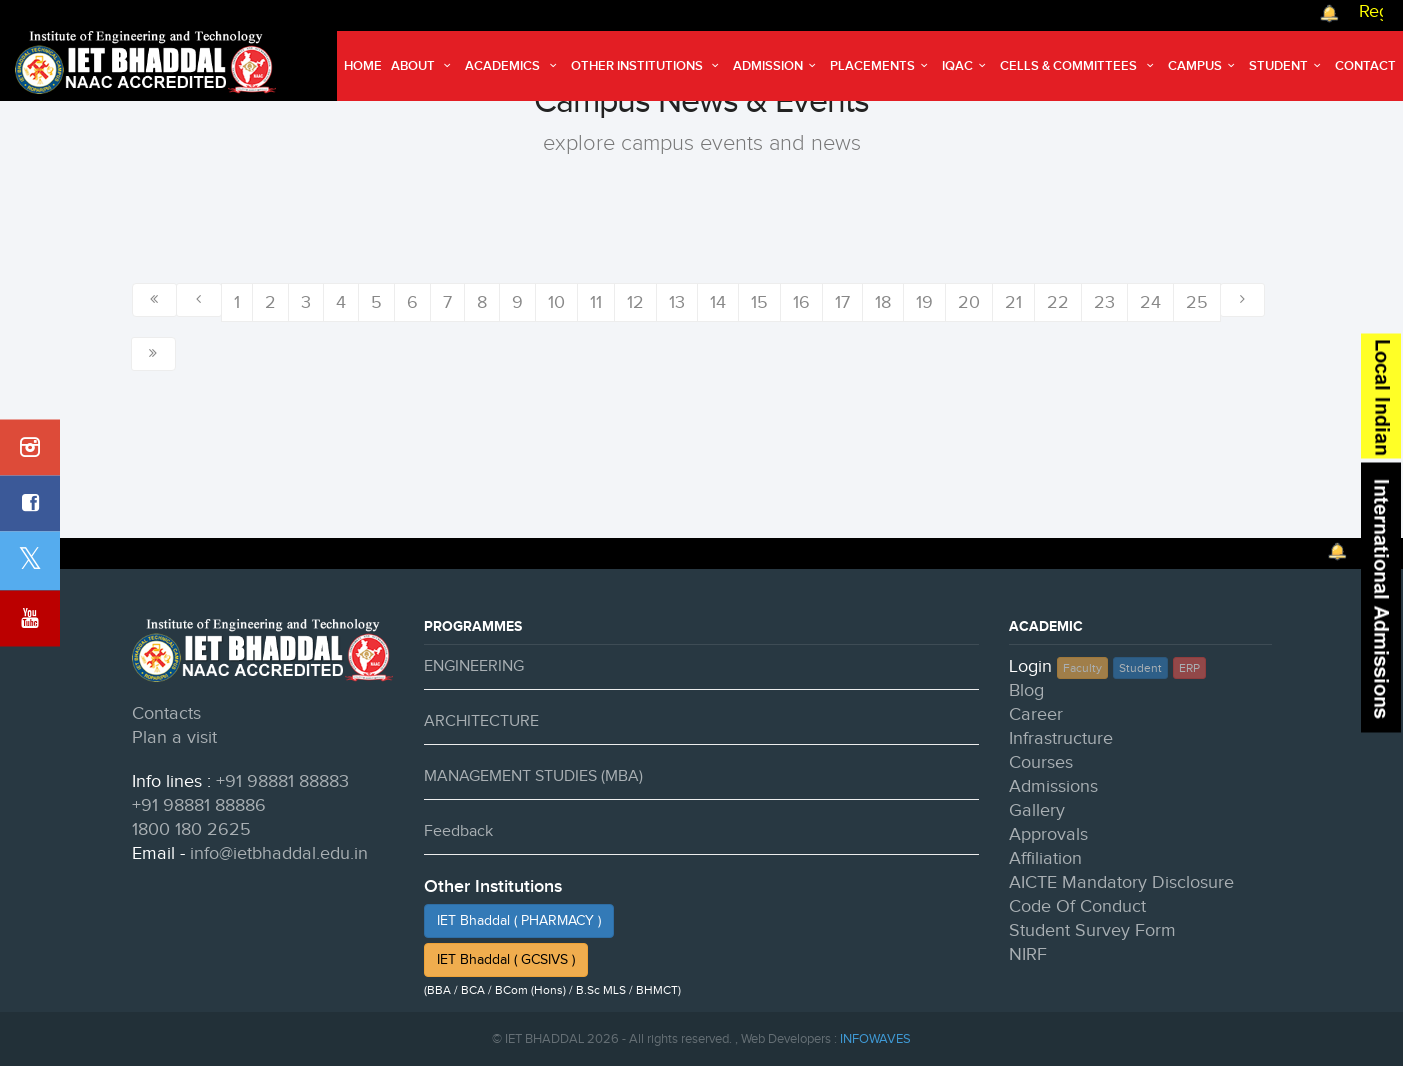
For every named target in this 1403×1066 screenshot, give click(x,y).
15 (759, 302)
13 (677, 302)
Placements (881, 66)
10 (556, 302)
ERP (1189, 668)
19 (924, 302)
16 (801, 302)
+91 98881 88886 (199, 805)
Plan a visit (174, 737)
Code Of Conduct (1077, 906)
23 (1104, 302)
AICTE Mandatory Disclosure (1121, 882)
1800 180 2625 (191, 829)
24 (1150, 302)
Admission (777, 66)
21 (1013, 302)
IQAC (966, 66)
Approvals (1048, 834)
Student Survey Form (1092, 930)
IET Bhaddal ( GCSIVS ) (506, 960)
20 (969, 302)
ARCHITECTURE (481, 721)
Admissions (1053, 786)
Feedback (458, 831)
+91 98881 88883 (282, 781)
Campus (1204, 66)
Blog (1026, 690)
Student (1287, 66)
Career (1036, 714)
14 (718, 302)
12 (635, 302)
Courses (1041, 762)
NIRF (1028, 954)
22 (1058, 302)
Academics (513, 66)
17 (842, 302)
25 (1197, 302)
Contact (1365, 66)
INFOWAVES (875, 1039)
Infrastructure (1061, 738)
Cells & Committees (1079, 66)
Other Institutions (647, 66)
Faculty (1082, 668)
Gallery (1037, 810)
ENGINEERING (474, 666)
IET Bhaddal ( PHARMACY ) (519, 921)
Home (363, 66)
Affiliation (1045, 858)
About (423, 66)
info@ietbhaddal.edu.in (279, 853)
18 (883, 302)
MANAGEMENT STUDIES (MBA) (533, 776)
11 (596, 302)
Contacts (166, 713)
